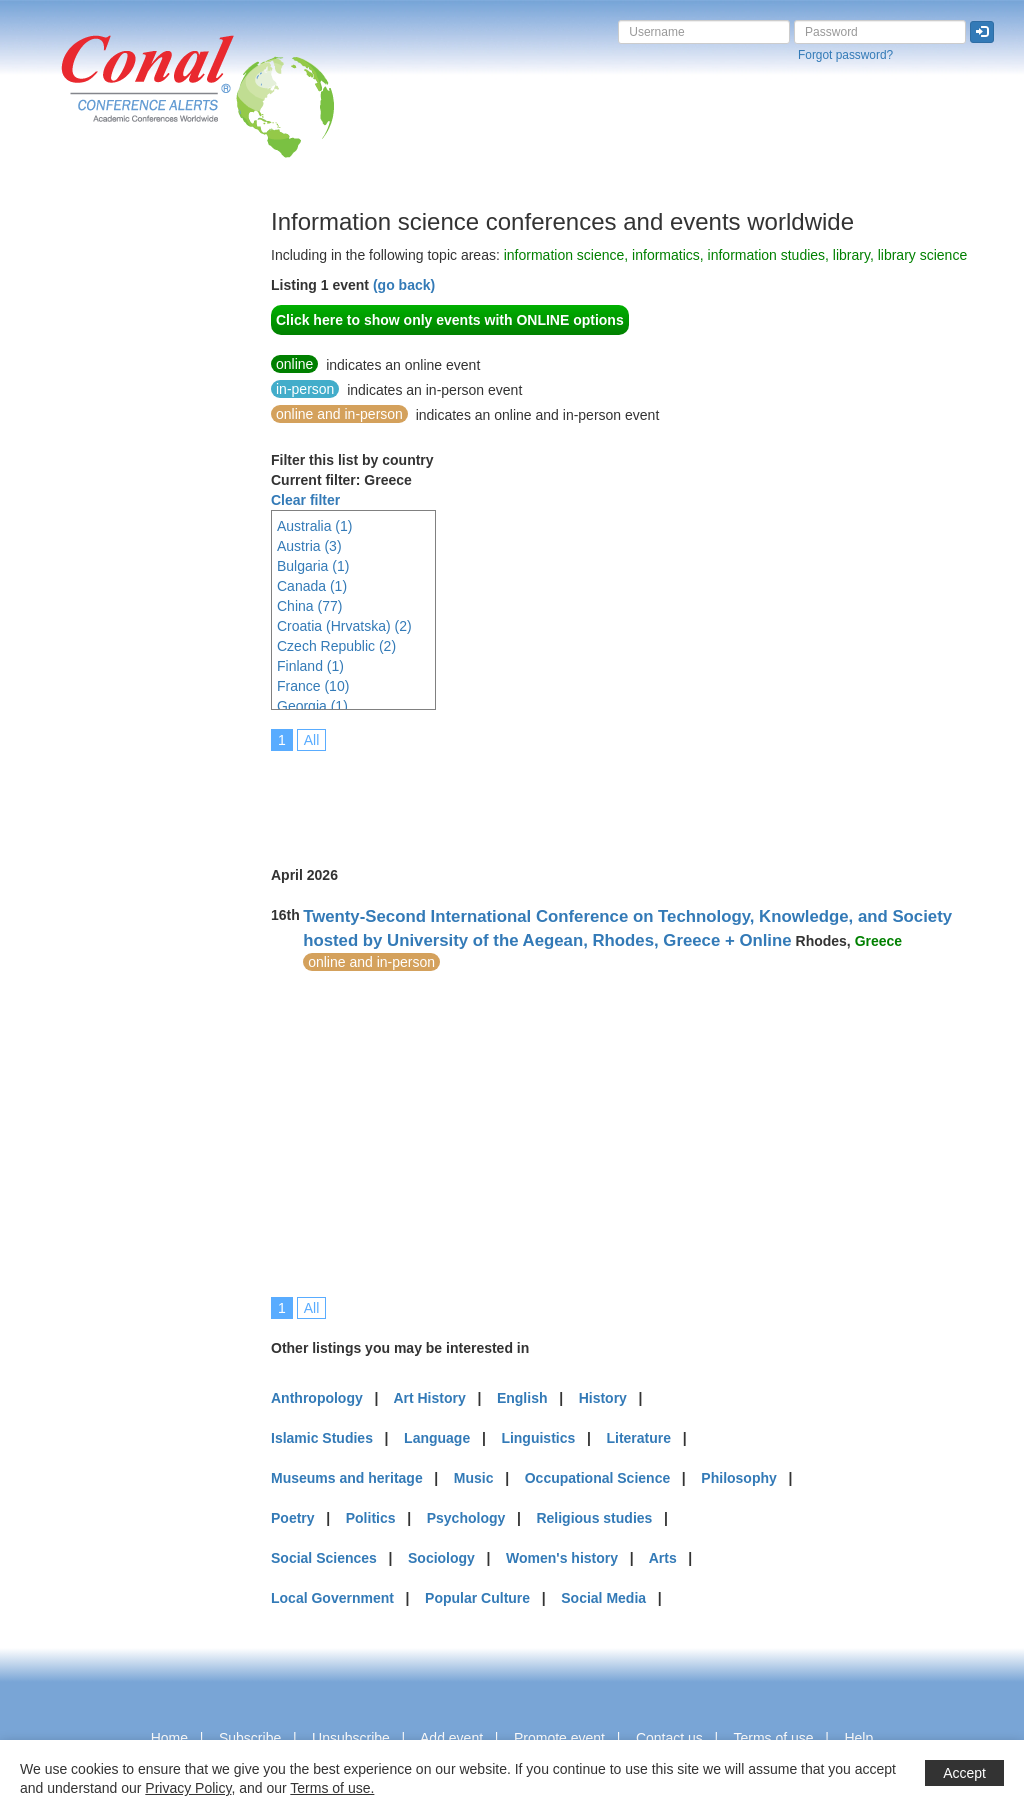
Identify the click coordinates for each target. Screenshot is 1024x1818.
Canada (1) (312, 586)
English (522, 1398)
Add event (451, 1738)
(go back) (404, 285)
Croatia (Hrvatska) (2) (344, 626)
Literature (638, 1438)
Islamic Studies (322, 1438)
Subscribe (250, 1738)
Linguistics (538, 1438)
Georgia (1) (312, 706)
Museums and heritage (347, 1478)
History (603, 1398)
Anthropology (317, 1398)
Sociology (441, 1558)
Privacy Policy (188, 1788)
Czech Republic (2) (336, 646)
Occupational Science (598, 1478)
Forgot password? (845, 55)
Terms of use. (332, 1788)
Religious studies (594, 1518)
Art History (429, 1398)
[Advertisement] (95, 509)
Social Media (603, 1598)
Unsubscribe (351, 1738)
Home (169, 1738)
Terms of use (773, 1738)
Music (474, 1478)
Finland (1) (310, 666)
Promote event (559, 1738)
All (312, 740)
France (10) (313, 686)
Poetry (293, 1518)
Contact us (669, 1738)
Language (437, 1438)
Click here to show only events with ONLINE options (450, 320)
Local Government (332, 1598)
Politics (371, 1518)
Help (858, 1738)
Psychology (466, 1518)
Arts (663, 1558)
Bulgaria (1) (313, 566)
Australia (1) (314, 526)
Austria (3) (309, 546)
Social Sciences (324, 1558)
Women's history (562, 1558)
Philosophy (738, 1478)
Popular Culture (477, 1598)
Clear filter (305, 500)
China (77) (309, 606)
